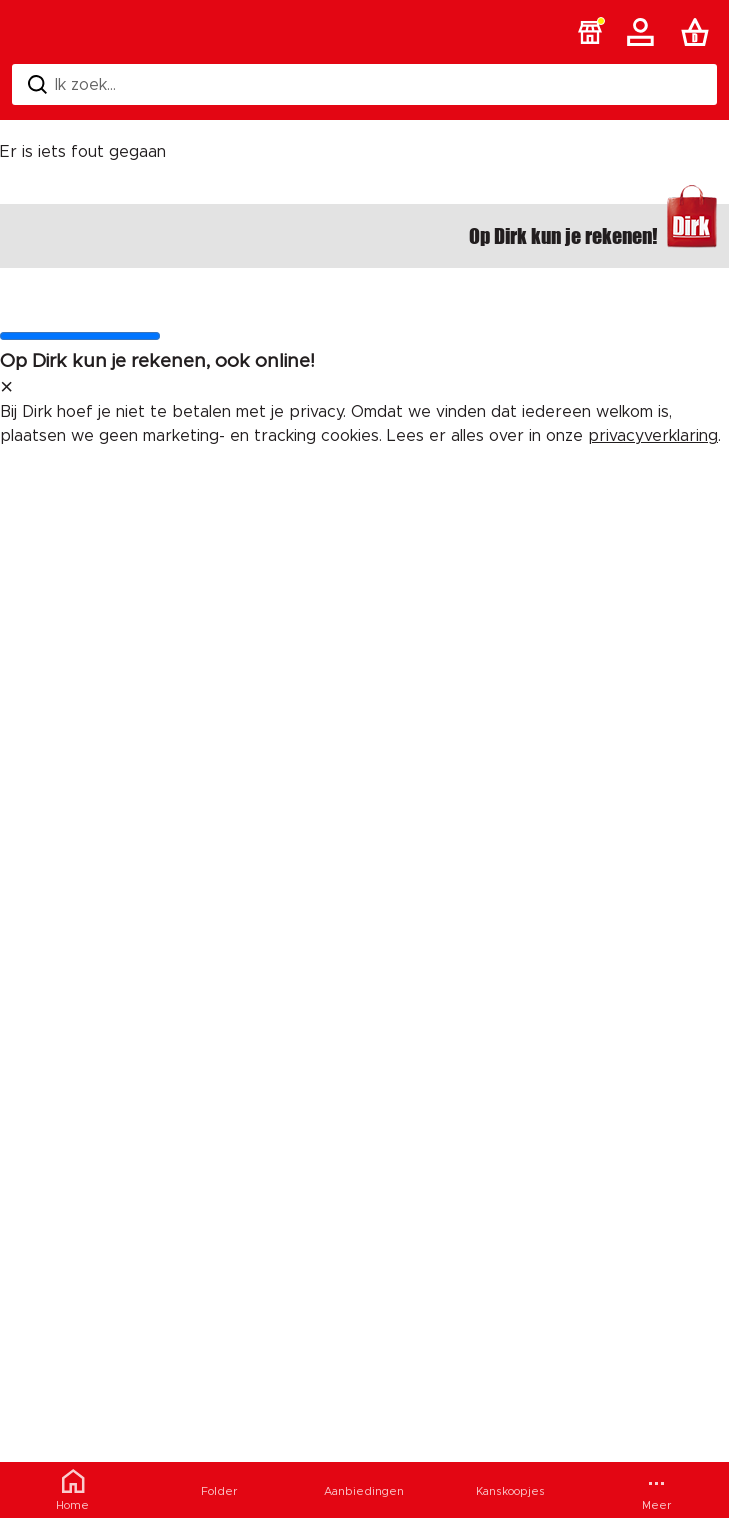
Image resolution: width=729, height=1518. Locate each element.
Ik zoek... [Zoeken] (72, 84)
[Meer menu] (656, 1490)
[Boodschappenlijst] (699, 32)
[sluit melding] (6, 388)
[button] (590, 32)
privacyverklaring (653, 436)
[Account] (644, 32)
